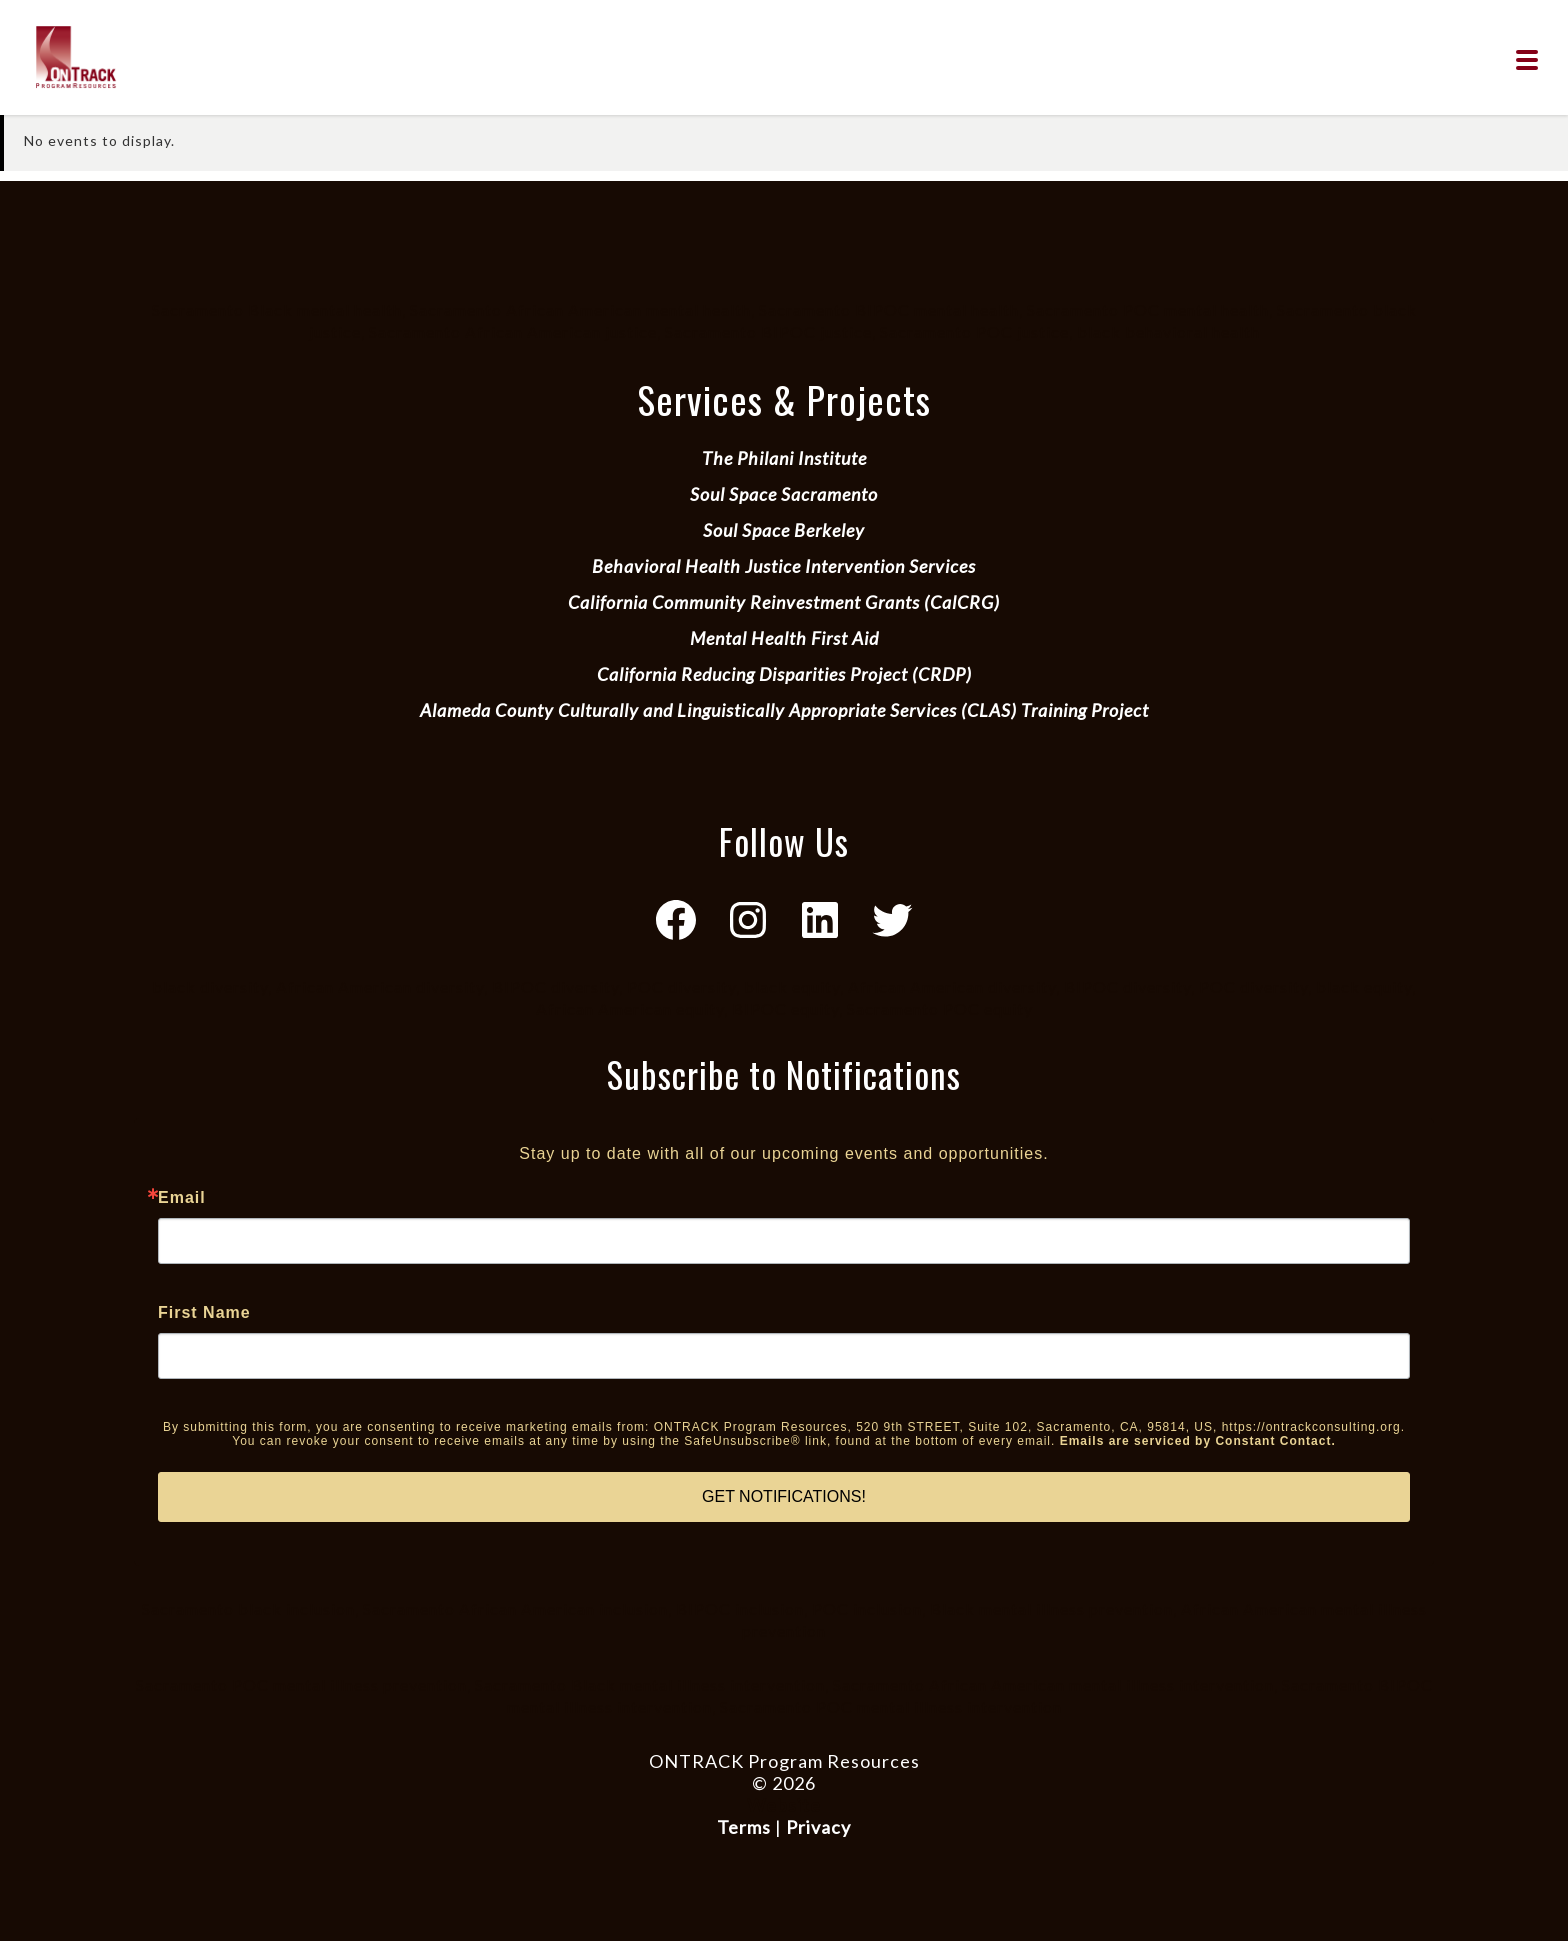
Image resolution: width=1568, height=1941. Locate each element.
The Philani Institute (784, 458)
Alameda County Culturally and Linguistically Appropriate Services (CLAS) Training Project (784, 710)
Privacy (818, 1827)
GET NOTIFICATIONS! (784, 1496)
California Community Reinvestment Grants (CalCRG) (784, 602)
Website (784, 1805)
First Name (204, 1313)
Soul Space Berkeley (784, 530)
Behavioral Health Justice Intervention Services (784, 566)
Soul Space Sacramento (784, 494)
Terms (744, 1827)
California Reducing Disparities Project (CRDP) (784, 674)
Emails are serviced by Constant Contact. (1198, 1441)
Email (182, 1198)
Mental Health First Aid (784, 638)
